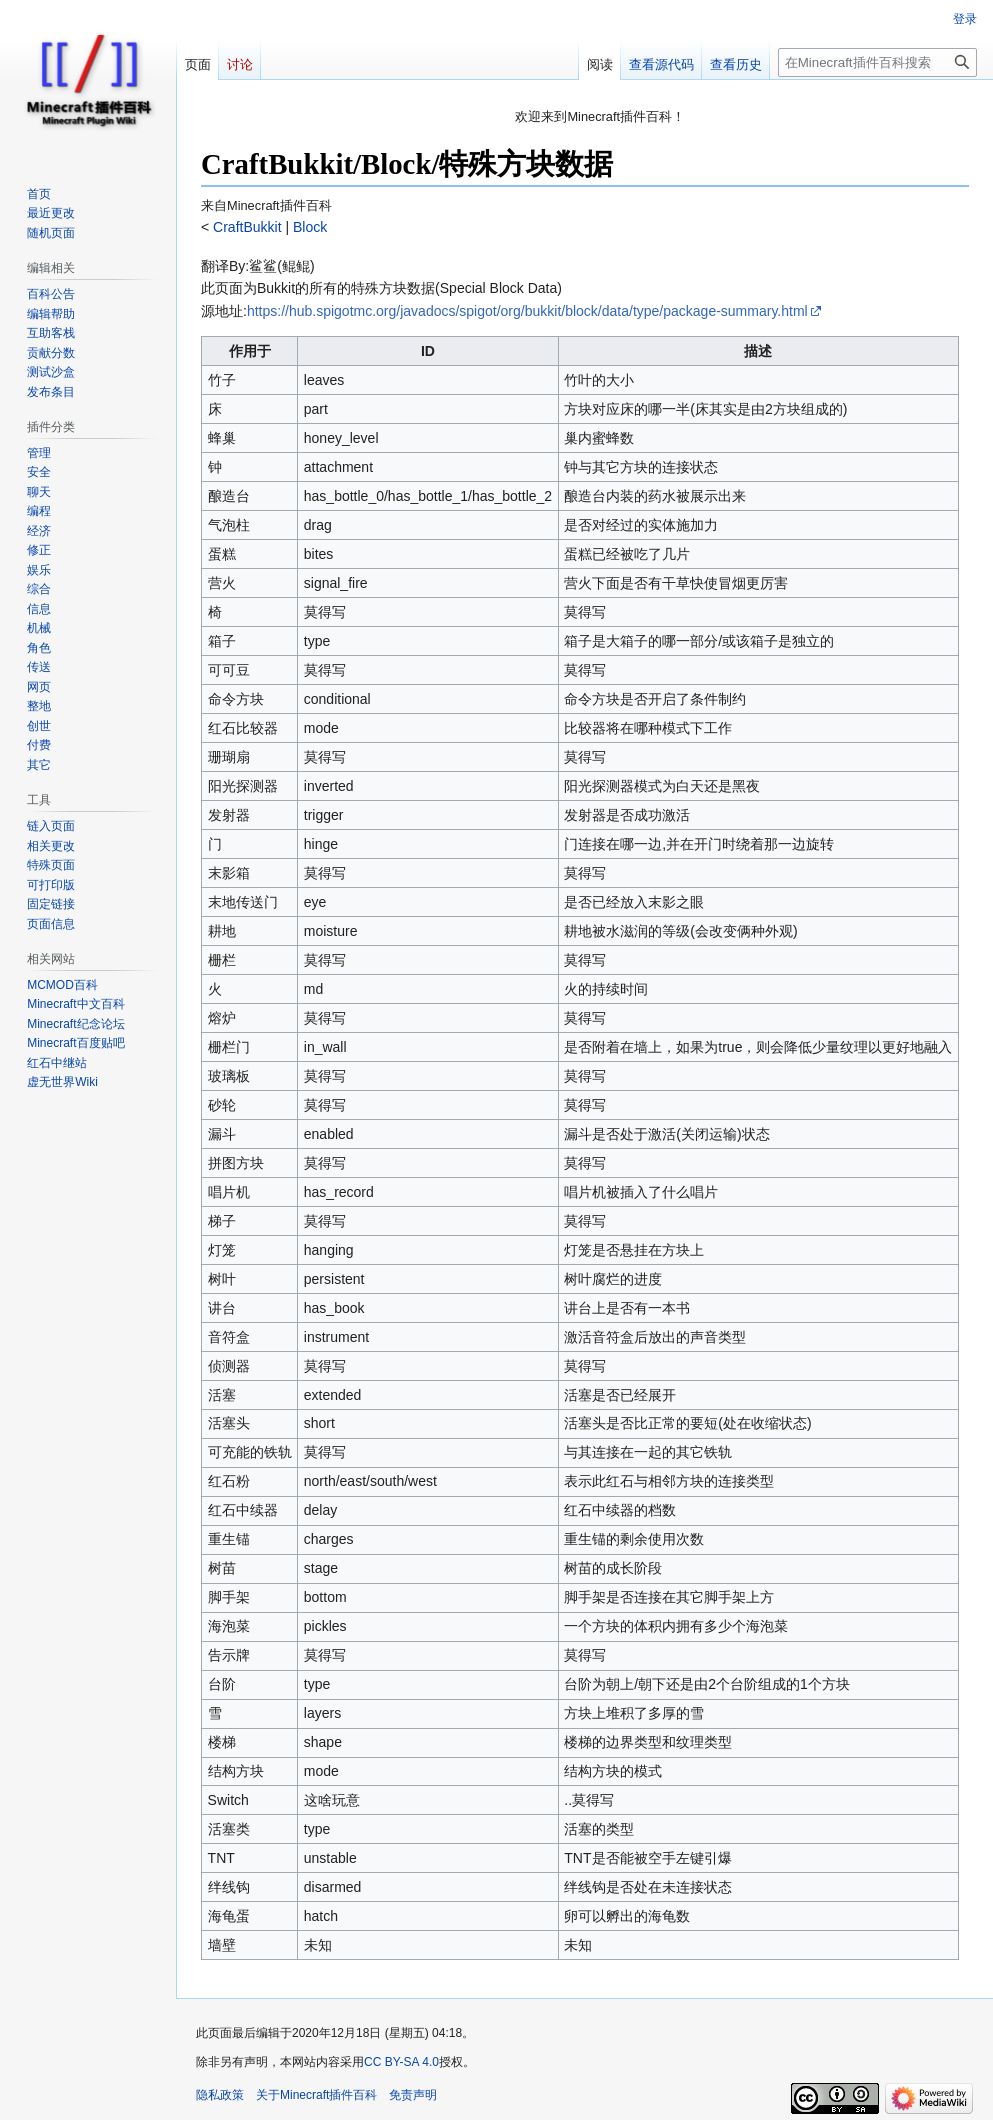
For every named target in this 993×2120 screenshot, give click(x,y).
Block (308, 227)
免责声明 (413, 2095)
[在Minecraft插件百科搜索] (877, 62)
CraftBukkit (245, 227)
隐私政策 (220, 2095)
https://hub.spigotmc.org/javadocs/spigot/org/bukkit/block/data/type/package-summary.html (527, 311)
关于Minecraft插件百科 (316, 2095)
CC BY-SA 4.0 (401, 2062)
